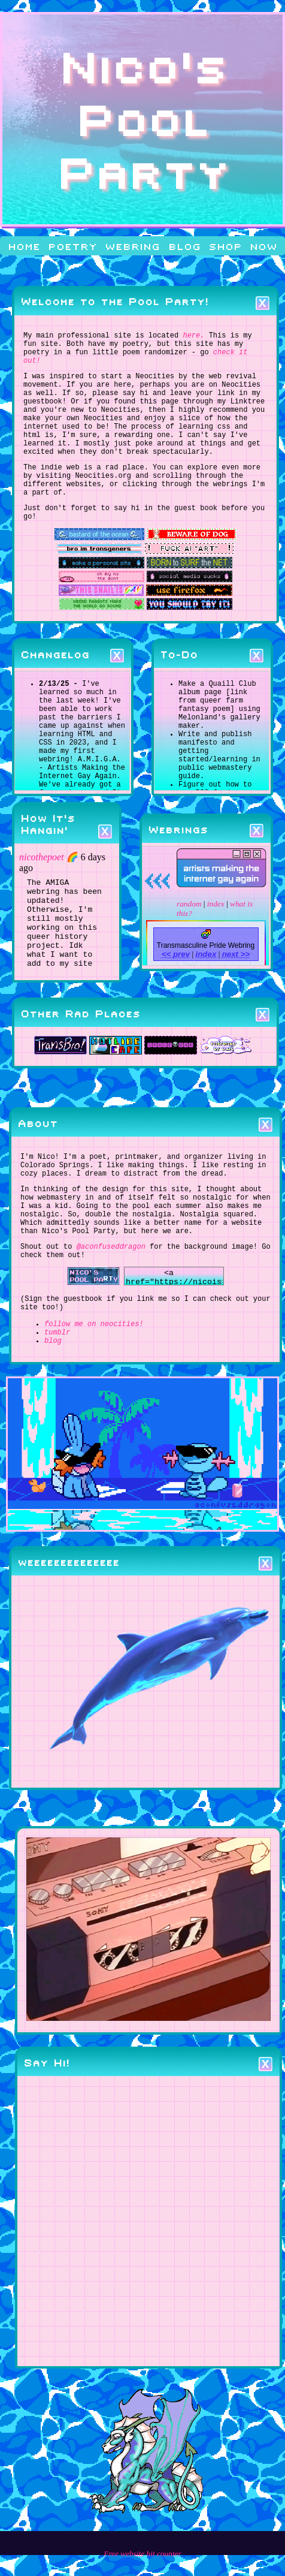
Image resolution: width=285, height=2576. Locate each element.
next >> (236, 999)
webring (132, 245)
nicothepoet (41, 893)
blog (184, 245)
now (263, 245)
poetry (72, 245)
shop (225, 245)
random (189, 948)
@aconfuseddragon (111, 1318)
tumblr (57, 1413)
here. (193, 337)
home (24, 245)
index (216, 948)
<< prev (176, 999)
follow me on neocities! (94, 1402)
